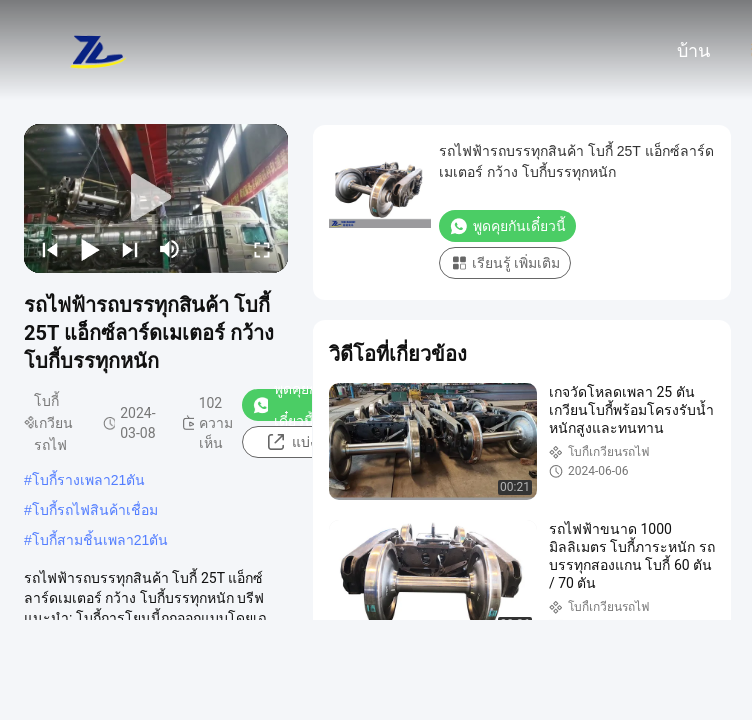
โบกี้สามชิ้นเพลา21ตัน (100, 540)
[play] (156, 198)
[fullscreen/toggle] (262, 249)
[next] (130, 249)
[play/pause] (90, 249)
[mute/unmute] (170, 249)
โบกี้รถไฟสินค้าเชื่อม (95, 510)
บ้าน (693, 51)
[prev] (50, 249)
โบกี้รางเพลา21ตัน (89, 480)
